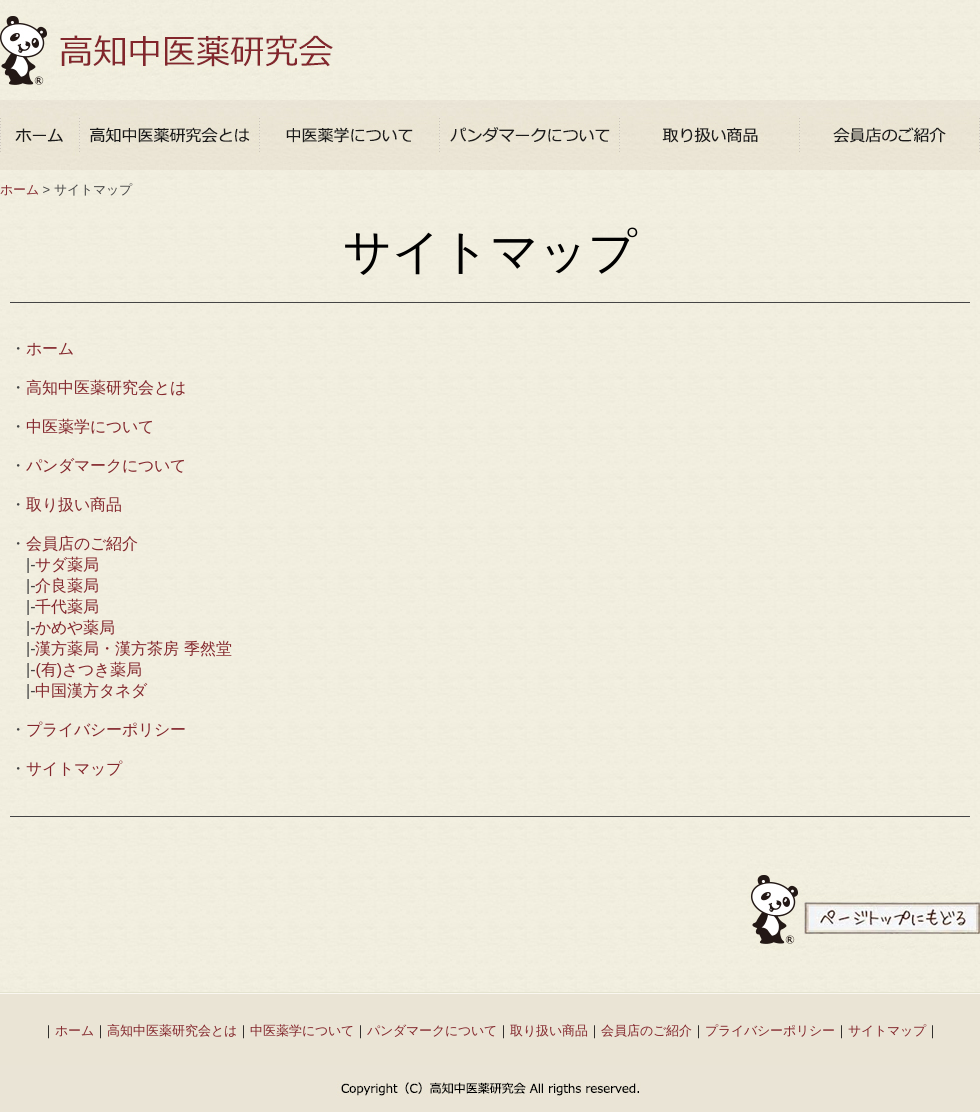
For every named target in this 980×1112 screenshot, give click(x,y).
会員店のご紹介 (82, 543)
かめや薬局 (75, 627)
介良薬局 (67, 585)
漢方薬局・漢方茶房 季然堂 (133, 648)
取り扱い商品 (74, 504)
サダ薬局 (67, 564)
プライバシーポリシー (106, 729)
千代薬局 (67, 606)
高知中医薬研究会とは (106, 387)
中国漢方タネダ (91, 690)
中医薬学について (90, 426)
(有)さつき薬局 (88, 669)
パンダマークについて (106, 465)
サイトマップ (74, 768)
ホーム (19, 189)
